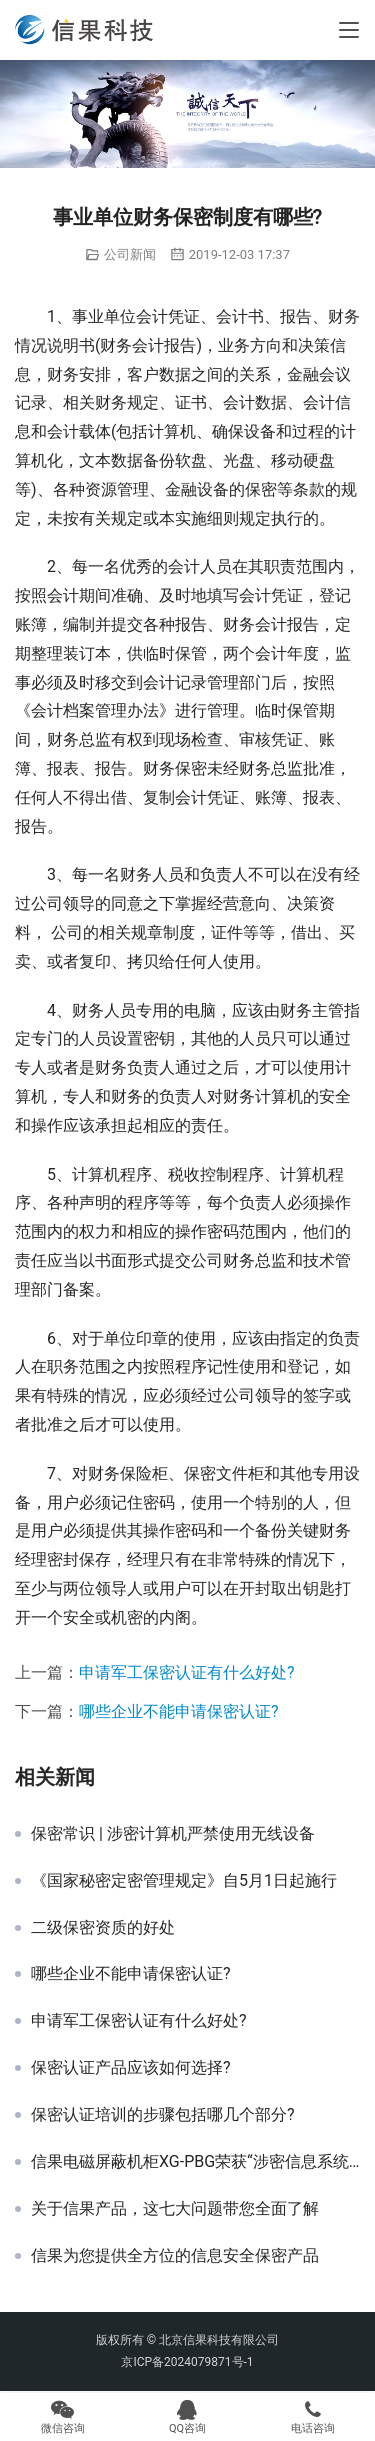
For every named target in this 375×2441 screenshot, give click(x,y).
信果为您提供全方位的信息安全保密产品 (175, 2256)
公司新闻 (130, 254)
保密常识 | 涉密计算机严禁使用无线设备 (173, 1834)
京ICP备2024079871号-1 (187, 2362)
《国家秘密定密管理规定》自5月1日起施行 (184, 1881)
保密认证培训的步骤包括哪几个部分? (163, 2115)
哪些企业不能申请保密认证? (179, 1711)
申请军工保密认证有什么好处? (187, 1672)
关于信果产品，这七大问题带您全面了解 (175, 2209)
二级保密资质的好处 (103, 1928)
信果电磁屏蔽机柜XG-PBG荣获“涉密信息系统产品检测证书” (195, 2162)
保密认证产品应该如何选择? (131, 2068)
